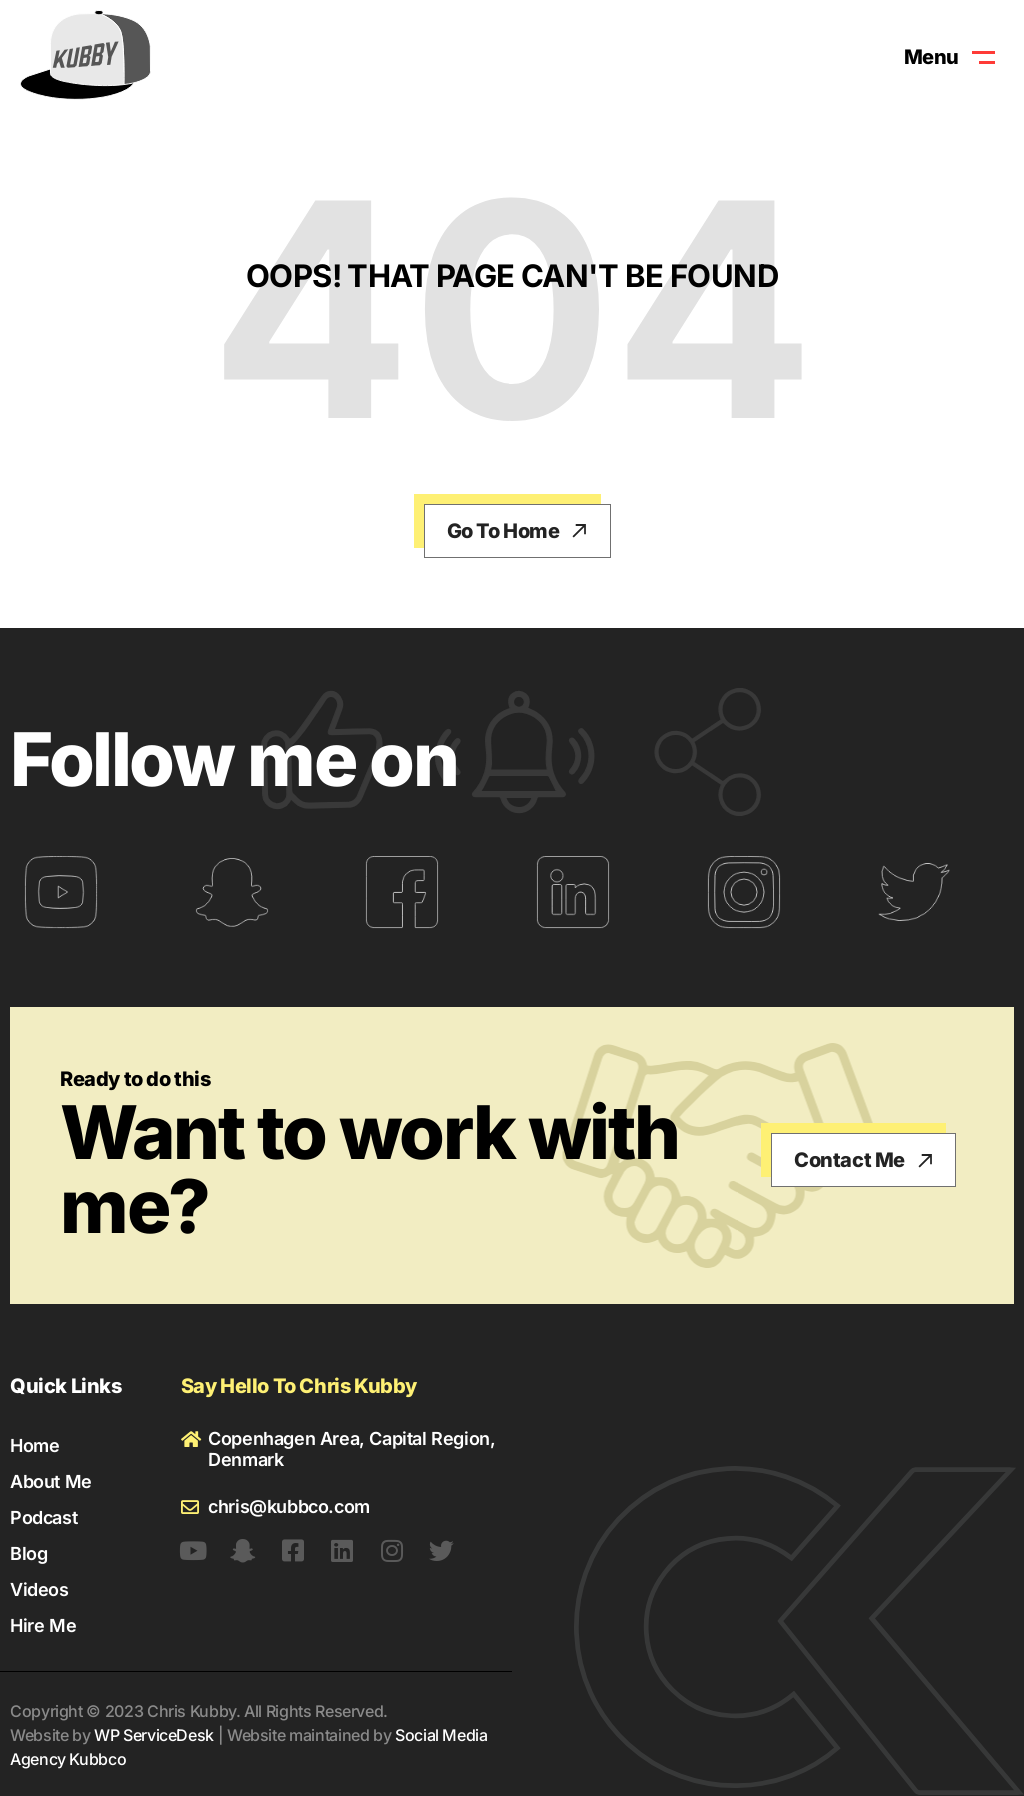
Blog (28, 1553)
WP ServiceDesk (154, 1735)
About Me (51, 1481)
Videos (39, 1589)
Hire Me (43, 1625)
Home (34, 1445)
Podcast (43, 1517)
